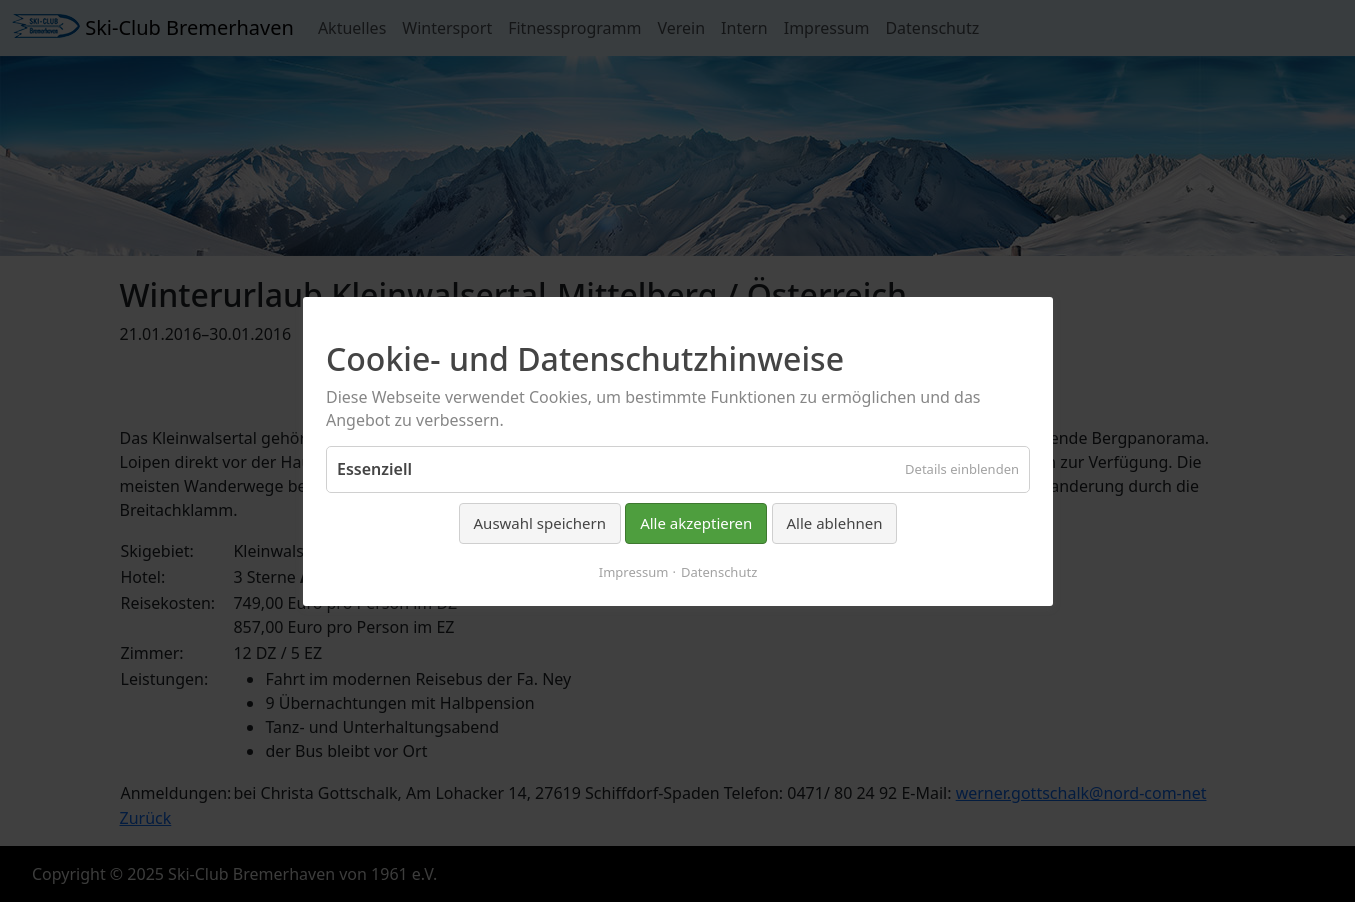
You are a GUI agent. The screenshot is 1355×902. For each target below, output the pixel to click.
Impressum (633, 571)
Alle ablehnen (834, 523)
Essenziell (374, 469)
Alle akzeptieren (696, 523)
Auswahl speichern (539, 523)
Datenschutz (719, 571)
